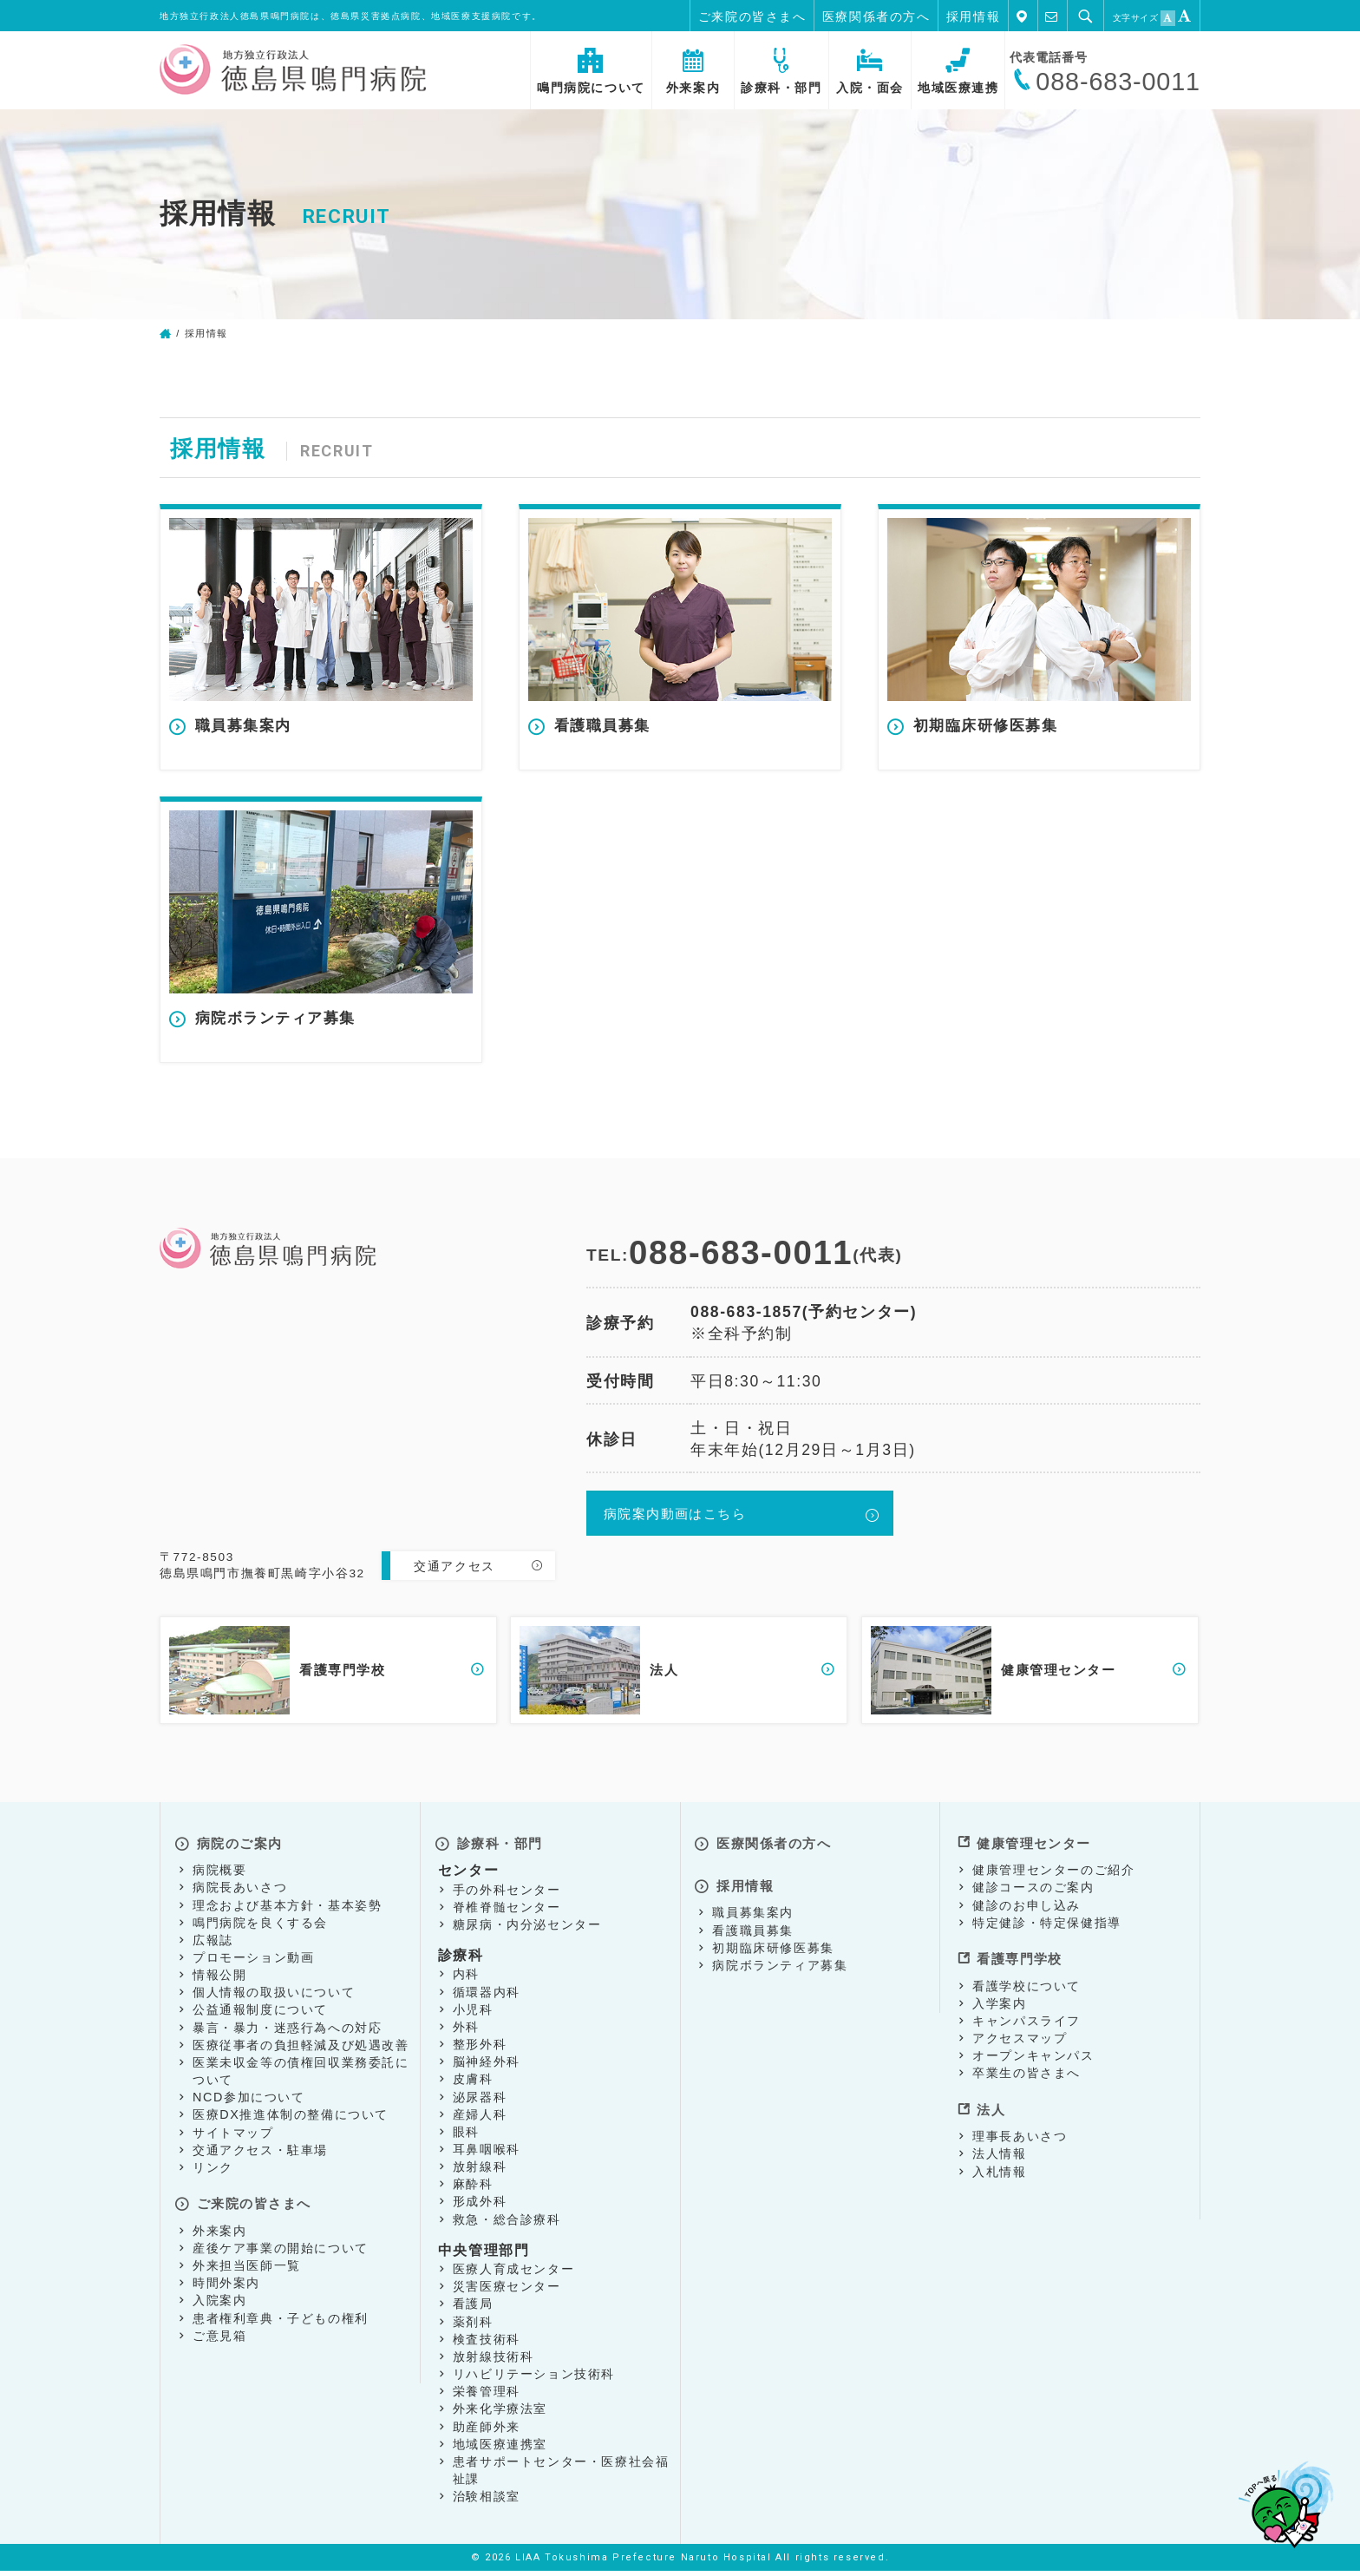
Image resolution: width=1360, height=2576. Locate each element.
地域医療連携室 (500, 2448)
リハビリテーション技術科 (534, 2379)
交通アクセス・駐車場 (260, 2154)
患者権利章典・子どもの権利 (281, 2316)
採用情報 (973, 16)
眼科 (466, 2136)
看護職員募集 (753, 1924)
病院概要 (219, 1875)
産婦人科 (480, 2119)
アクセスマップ (1019, 2035)
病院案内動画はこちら (678, 1528)
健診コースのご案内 (1033, 1892)
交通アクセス (454, 1577)
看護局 (473, 2309)
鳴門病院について (591, 72)
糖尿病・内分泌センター (527, 1929)
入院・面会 (870, 72)
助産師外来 (486, 2431)
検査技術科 (486, 2343)
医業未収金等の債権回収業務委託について (301, 2075)
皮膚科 (473, 2084)
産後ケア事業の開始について (281, 2245)
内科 (466, 1979)
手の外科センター (507, 1894)
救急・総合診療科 (507, 2224)
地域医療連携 (958, 72)
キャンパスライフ (1026, 2018)
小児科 (473, 2014)
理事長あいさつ (1019, 2127)
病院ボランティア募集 (779, 1959)
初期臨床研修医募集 (773, 1942)
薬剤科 (473, 2326)
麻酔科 (473, 2189)
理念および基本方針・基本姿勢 (287, 1910)
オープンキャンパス (1033, 2053)
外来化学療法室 (500, 2414)
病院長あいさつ (240, 1892)
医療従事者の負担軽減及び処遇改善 (301, 2049)
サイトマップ (233, 2137)
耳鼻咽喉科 (486, 2153)
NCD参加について (249, 2102)
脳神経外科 (486, 2067)
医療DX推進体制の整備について (291, 2120)
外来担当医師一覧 (247, 2263)
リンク (213, 2172)
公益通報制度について (260, 2015)
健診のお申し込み (1026, 1910)
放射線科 (480, 2172)
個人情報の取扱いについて (274, 1997)
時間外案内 (226, 2280)
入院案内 (219, 2297)
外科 (466, 2031)
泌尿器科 (480, 2101)
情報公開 (219, 1980)
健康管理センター (1033, 1849)
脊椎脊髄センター (507, 1911)
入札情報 (999, 2161)
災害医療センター (507, 2291)
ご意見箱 (219, 2333)
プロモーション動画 (253, 1962)
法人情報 (999, 2144)
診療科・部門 (781, 72)
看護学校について (1026, 1983)
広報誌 (213, 1944)
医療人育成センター (513, 2274)
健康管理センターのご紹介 (1053, 1875)
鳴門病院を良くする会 (260, 1927)
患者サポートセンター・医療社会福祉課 (561, 2474)
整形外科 (480, 2048)
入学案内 (999, 2001)
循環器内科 (486, 1996)
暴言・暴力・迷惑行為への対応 (287, 2032)
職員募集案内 (753, 1907)
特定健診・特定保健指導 (1046, 1927)
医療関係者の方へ (876, 16)
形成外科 (480, 2206)
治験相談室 (486, 2501)
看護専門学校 (1018, 1957)
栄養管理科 (486, 2396)
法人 (987, 2101)
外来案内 (693, 72)
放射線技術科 (493, 2361)
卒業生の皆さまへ (1026, 2070)
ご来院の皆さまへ (752, 16)
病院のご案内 (238, 1849)
